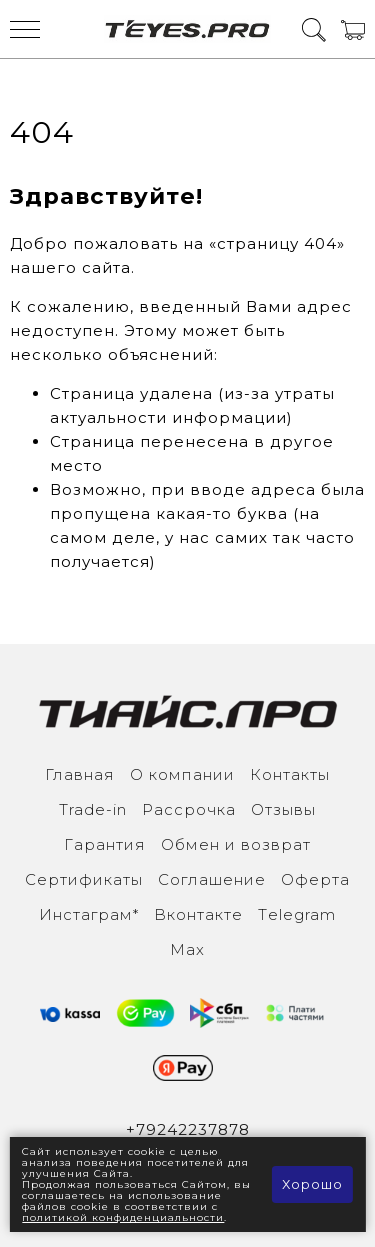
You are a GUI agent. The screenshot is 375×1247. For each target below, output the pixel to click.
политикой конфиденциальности (123, 1217)
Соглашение (212, 879)
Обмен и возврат (236, 844)
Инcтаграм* (89, 914)
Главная (80, 774)
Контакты (290, 774)
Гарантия (105, 844)
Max (187, 949)
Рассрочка (189, 809)
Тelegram (297, 914)
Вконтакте (198, 914)
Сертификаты (84, 879)
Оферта (315, 879)
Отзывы (283, 809)
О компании (182, 774)
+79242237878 (188, 1129)
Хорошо (312, 1184)
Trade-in (93, 809)
